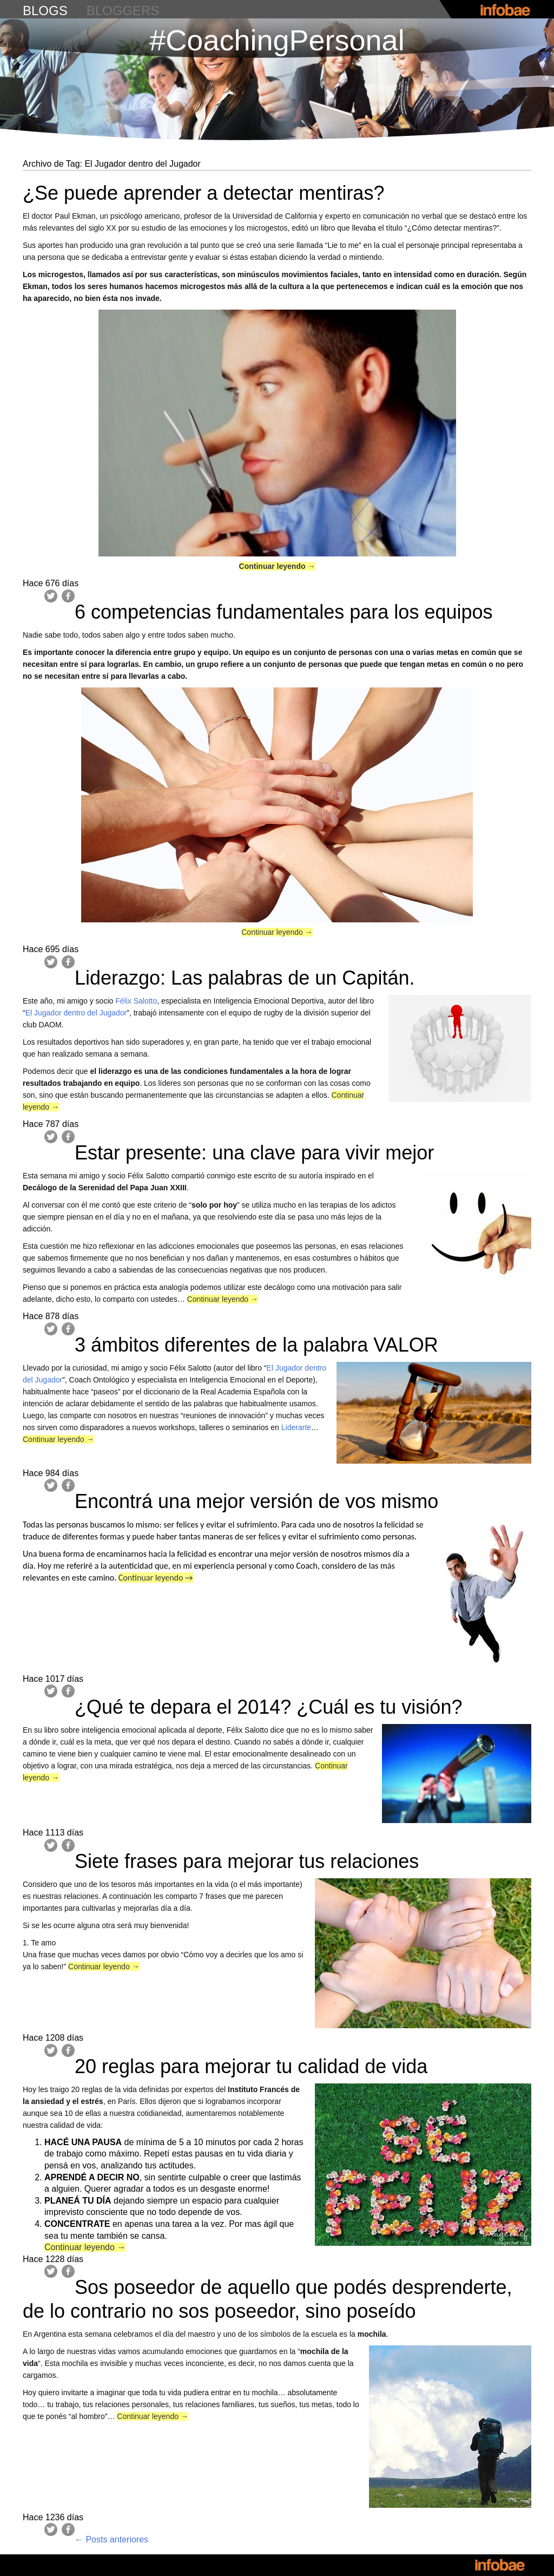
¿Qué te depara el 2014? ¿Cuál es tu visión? (268, 1707)
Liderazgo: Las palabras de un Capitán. (244, 978)
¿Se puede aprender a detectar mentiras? (203, 193)
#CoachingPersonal (276, 40)
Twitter (50, 595)
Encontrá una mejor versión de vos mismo (256, 1501)
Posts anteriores (111, 2539)
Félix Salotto (136, 1001)
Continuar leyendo (277, 566)
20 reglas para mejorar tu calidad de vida (251, 2066)
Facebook (68, 595)
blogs (45, 10)
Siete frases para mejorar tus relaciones (247, 1861)
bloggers (123, 10)
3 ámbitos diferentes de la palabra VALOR (256, 1345)
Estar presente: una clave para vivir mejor (254, 1153)
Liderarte (296, 1427)
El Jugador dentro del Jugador (76, 1012)
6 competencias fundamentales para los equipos (284, 612)
